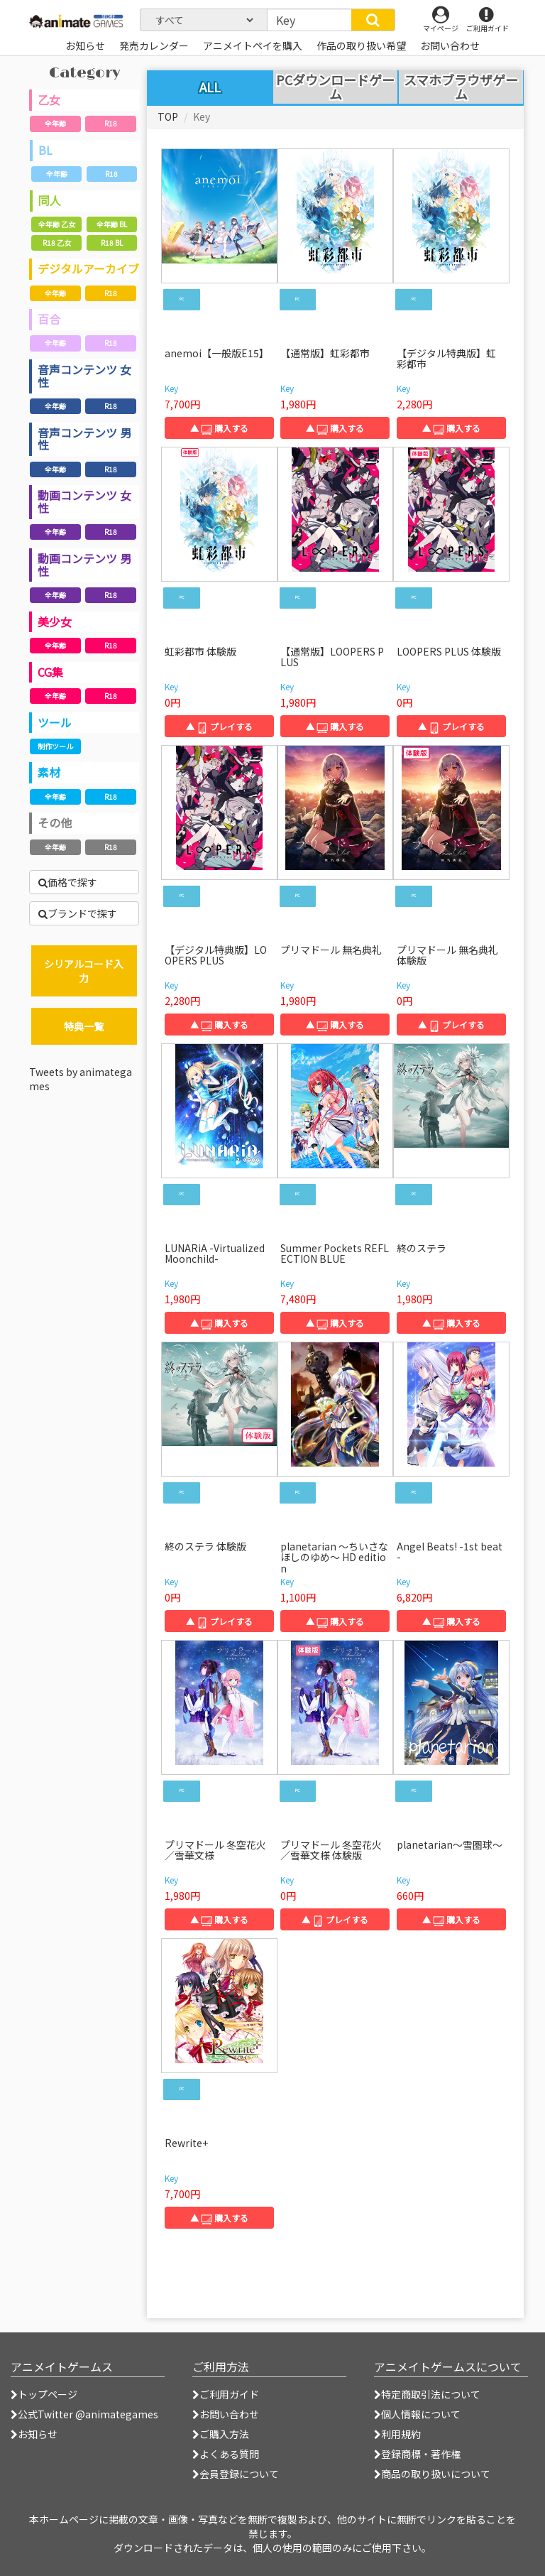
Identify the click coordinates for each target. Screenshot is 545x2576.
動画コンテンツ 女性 (84, 501)
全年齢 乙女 (56, 224)
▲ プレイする (219, 726)
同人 (49, 200)
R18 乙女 (57, 242)
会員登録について (235, 2474)
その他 (55, 822)
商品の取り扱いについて (432, 2474)
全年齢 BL (112, 224)
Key (171, 388)
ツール (55, 722)
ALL (210, 86)
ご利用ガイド (225, 2394)
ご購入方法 (220, 2434)
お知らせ (34, 2434)
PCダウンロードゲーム (335, 87)
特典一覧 (84, 1026)
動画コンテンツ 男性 (84, 565)
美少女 (55, 621)
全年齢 (55, 123)
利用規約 (397, 2434)
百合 (49, 318)
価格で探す (67, 882)
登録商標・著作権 (417, 2454)
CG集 (50, 671)
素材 (49, 772)
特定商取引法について (427, 2394)
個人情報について (417, 2414)
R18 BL (112, 242)
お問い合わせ (225, 2414)
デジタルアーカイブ (88, 268)
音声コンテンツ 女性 (84, 376)
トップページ (44, 2394)
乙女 (49, 99)
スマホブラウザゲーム (461, 87)
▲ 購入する (219, 428)
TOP (168, 116)
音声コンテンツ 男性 (84, 439)
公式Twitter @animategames (88, 2414)
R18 (110, 123)
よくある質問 (225, 2454)
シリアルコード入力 (83, 971)
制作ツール (55, 746)
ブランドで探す (77, 913)
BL (45, 149)
